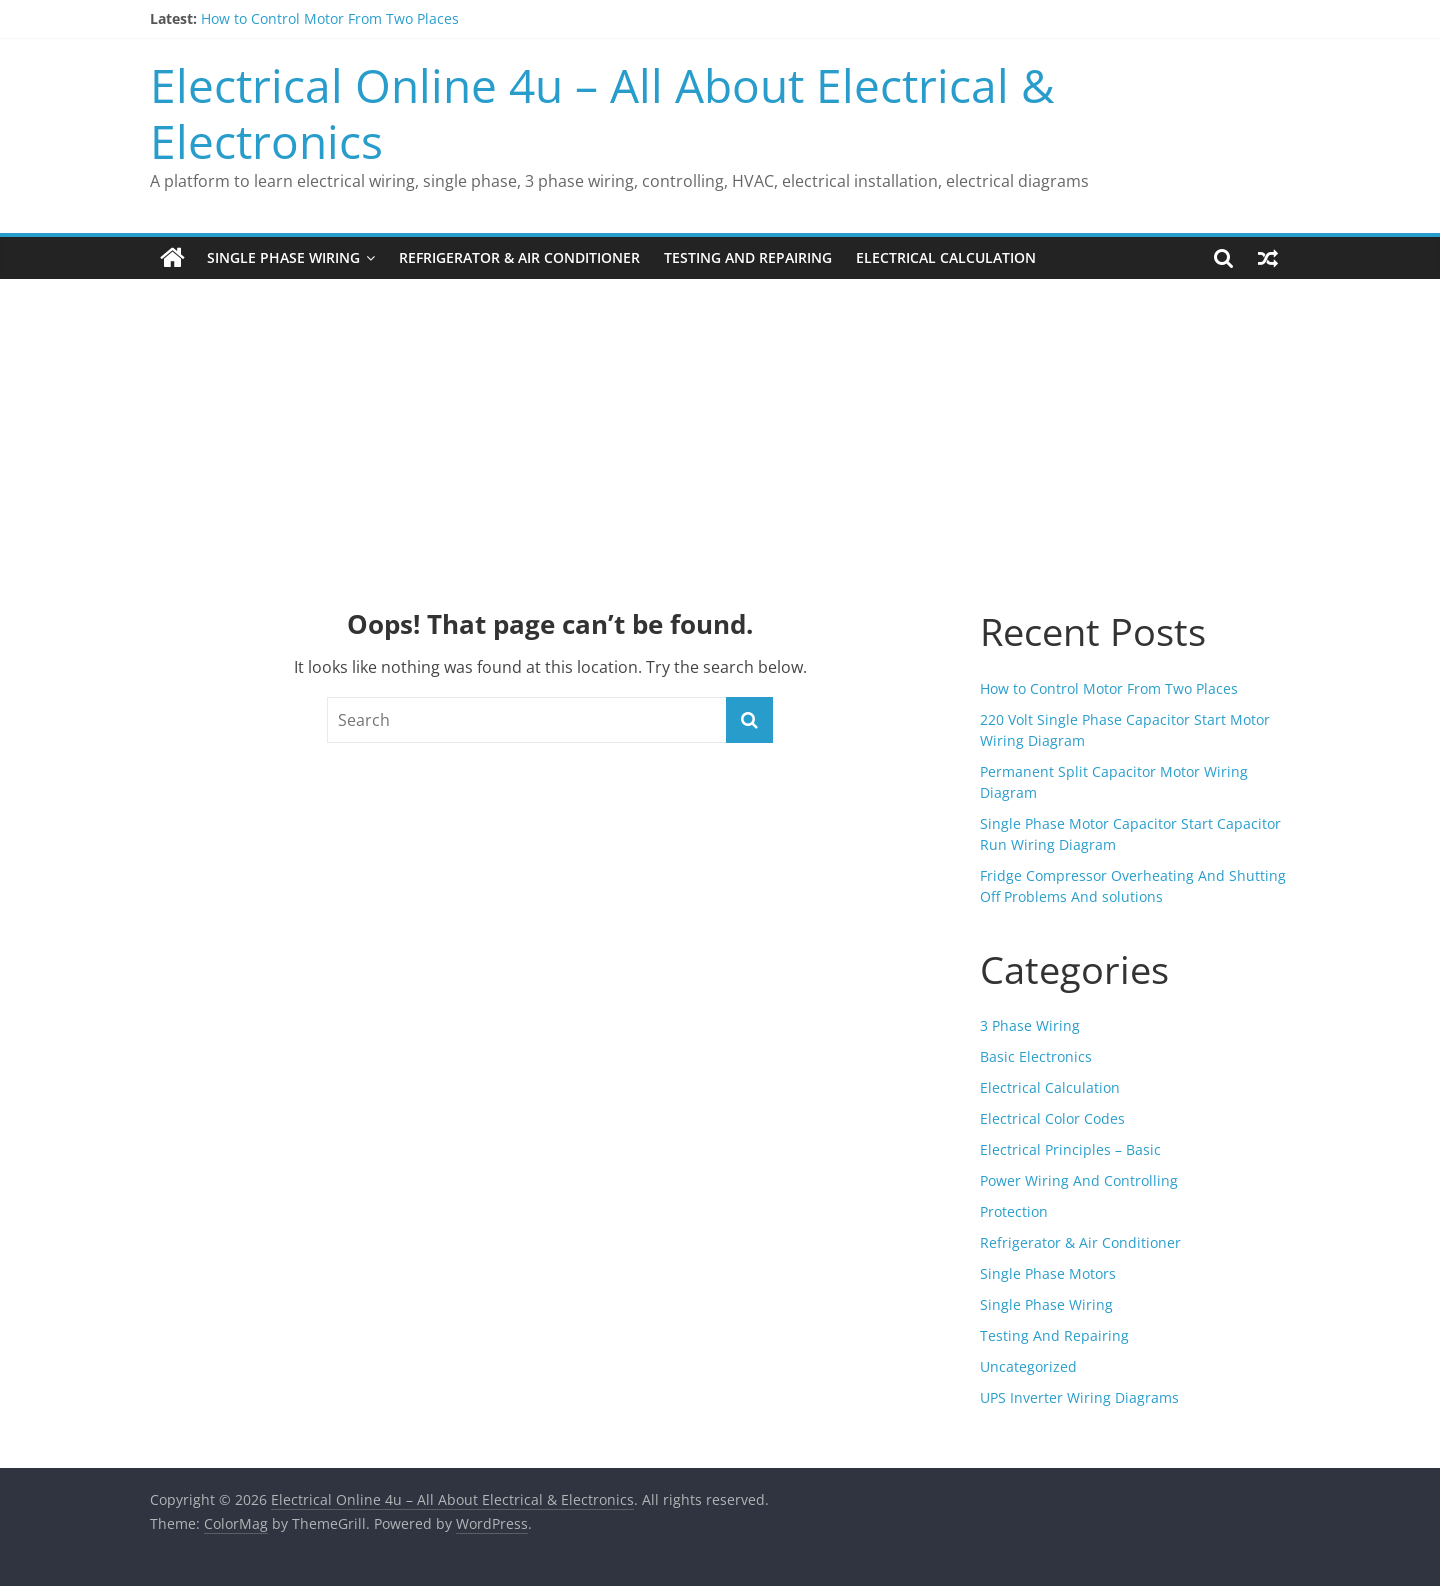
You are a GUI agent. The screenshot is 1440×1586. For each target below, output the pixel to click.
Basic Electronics (1036, 1056)
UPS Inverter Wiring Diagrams (1079, 1397)
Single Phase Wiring (283, 257)
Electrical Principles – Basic (1070, 1149)
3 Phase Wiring (1030, 1025)
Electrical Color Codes (1052, 1118)
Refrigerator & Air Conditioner (519, 257)
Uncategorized (1028, 1366)
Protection (1014, 1211)
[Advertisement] (720, 429)
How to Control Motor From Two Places (330, 18)
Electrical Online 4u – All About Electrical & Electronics (602, 112)
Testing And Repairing (748, 257)
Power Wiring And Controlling (1079, 1180)
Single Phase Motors (1048, 1273)
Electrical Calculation (946, 257)
